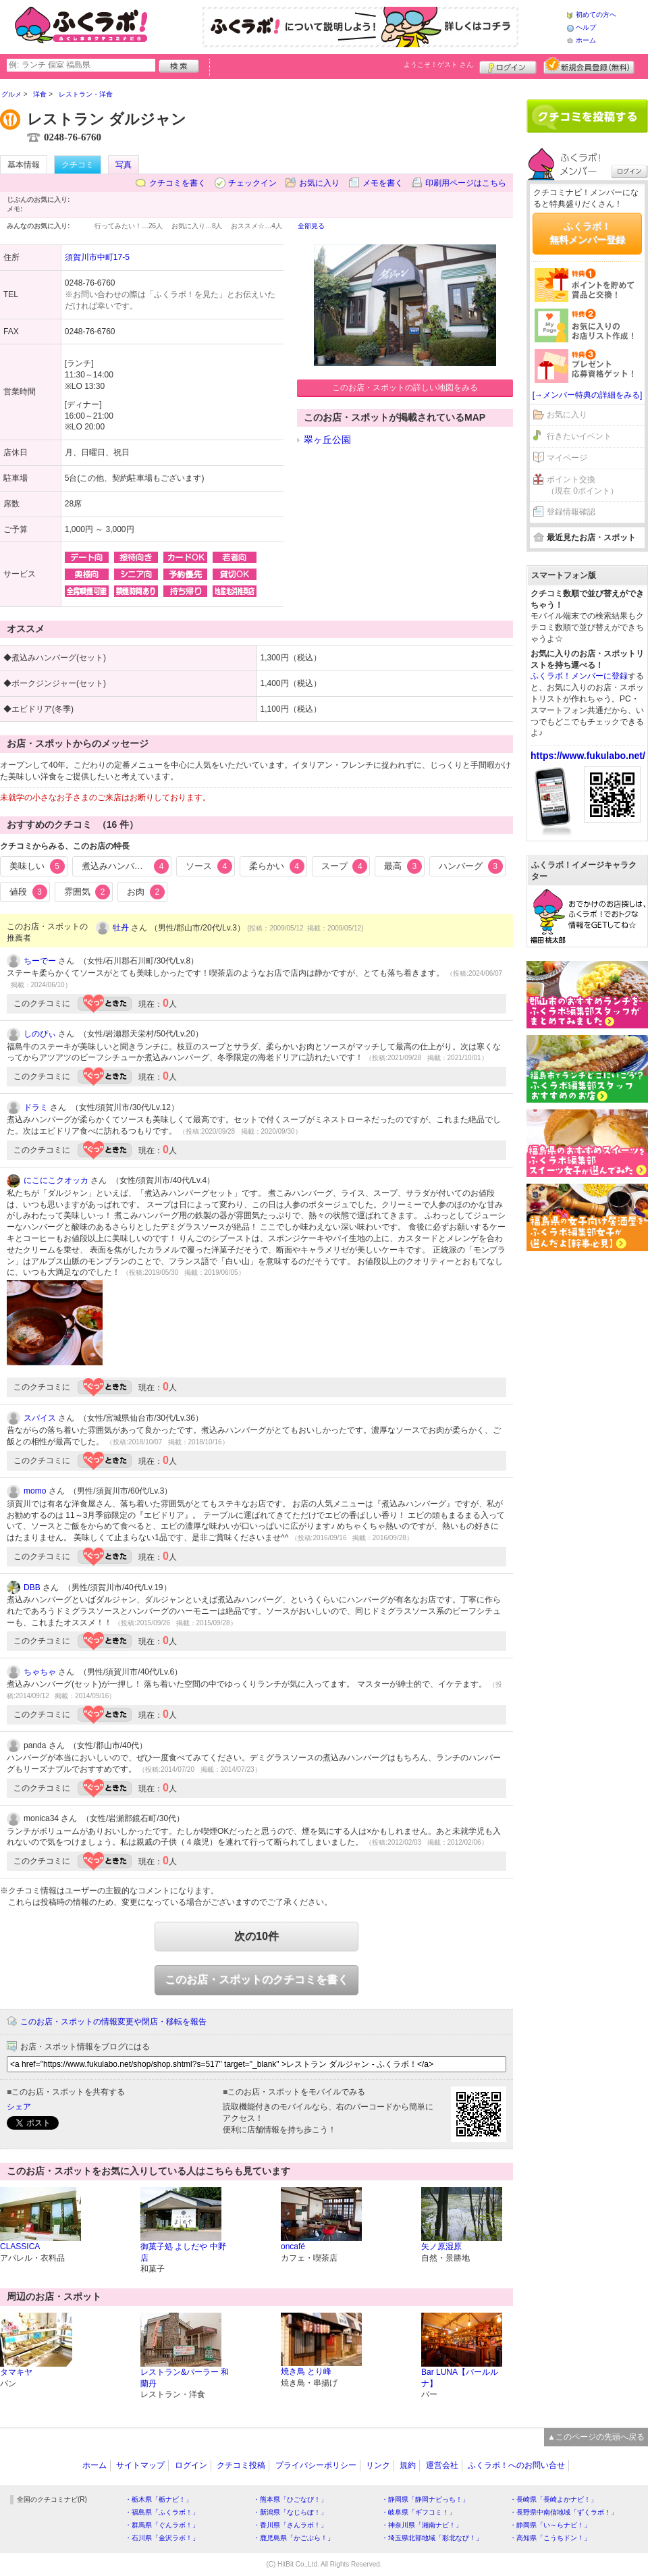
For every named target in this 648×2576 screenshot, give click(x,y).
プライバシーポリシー (315, 2465)
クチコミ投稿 (241, 2465)
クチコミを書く (177, 183)
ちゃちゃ (40, 1672)
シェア (19, 2106)
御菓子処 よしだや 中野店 (183, 2252)
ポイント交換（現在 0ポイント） (582, 485)
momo (35, 1491)
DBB (32, 1587)
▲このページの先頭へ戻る (596, 2437)
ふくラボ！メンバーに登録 (579, 676)
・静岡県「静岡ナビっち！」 (425, 2499)
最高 (403, 866)
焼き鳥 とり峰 (306, 2371)
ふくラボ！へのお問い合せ (516, 2465)
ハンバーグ (471, 866)
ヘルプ (586, 27)
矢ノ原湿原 (441, 2246)
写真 (123, 164)
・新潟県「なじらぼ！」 (290, 2512)
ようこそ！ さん (438, 64)
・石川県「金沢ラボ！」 (162, 2538)
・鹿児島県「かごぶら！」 (293, 2538)
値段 (28, 892)
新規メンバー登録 (588, 65)
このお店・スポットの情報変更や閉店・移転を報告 (113, 2021)
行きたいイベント (579, 436)
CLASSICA (20, 2246)
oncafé (293, 2246)
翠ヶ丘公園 (327, 439)
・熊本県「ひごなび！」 (290, 2499)
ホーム (586, 40)
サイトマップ (140, 2465)
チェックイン (252, 183)
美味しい (37, 866)
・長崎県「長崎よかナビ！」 (553, 2499)
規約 (408, 2465)
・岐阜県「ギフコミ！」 (418, 2512)
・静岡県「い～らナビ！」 (550, 2525)
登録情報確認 (571, 512)
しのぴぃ (40, 1034)
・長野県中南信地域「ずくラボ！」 (564, 2512)
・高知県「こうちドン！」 (550, 2538)
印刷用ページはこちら (465, 183)
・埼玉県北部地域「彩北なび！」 (432, 2538)
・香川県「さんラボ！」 (290, 2525)
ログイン (508, 65)
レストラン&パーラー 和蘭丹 (184, 2377)
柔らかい (276, 866)
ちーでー (40, 961)
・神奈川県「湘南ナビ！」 (421, 2525)
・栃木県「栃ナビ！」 (158, 2499)
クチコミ (77, 164)
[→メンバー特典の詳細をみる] (588, 395)
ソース (209, 866)
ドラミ (36, 1107)
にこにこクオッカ (56, 1180)
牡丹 (121, 927)
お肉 (146, 892)
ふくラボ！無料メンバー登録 (587, 233)
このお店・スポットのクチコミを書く (256, 1979)
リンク (378, 2465)
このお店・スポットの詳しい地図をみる (405, 387)
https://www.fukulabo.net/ (588, 755)
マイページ (567, 458)
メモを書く (382, 183)
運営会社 (442, 2465)
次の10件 (256, 1936)
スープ (344, 866)
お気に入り (319, 183)
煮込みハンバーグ (125, 866)
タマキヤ (16, 2372)
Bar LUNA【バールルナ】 (459, 2377)
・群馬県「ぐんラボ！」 (162, 2525)
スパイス (40, 1418)
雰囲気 (87, 892)
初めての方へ (596, 14)
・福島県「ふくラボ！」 (162, 2512)
